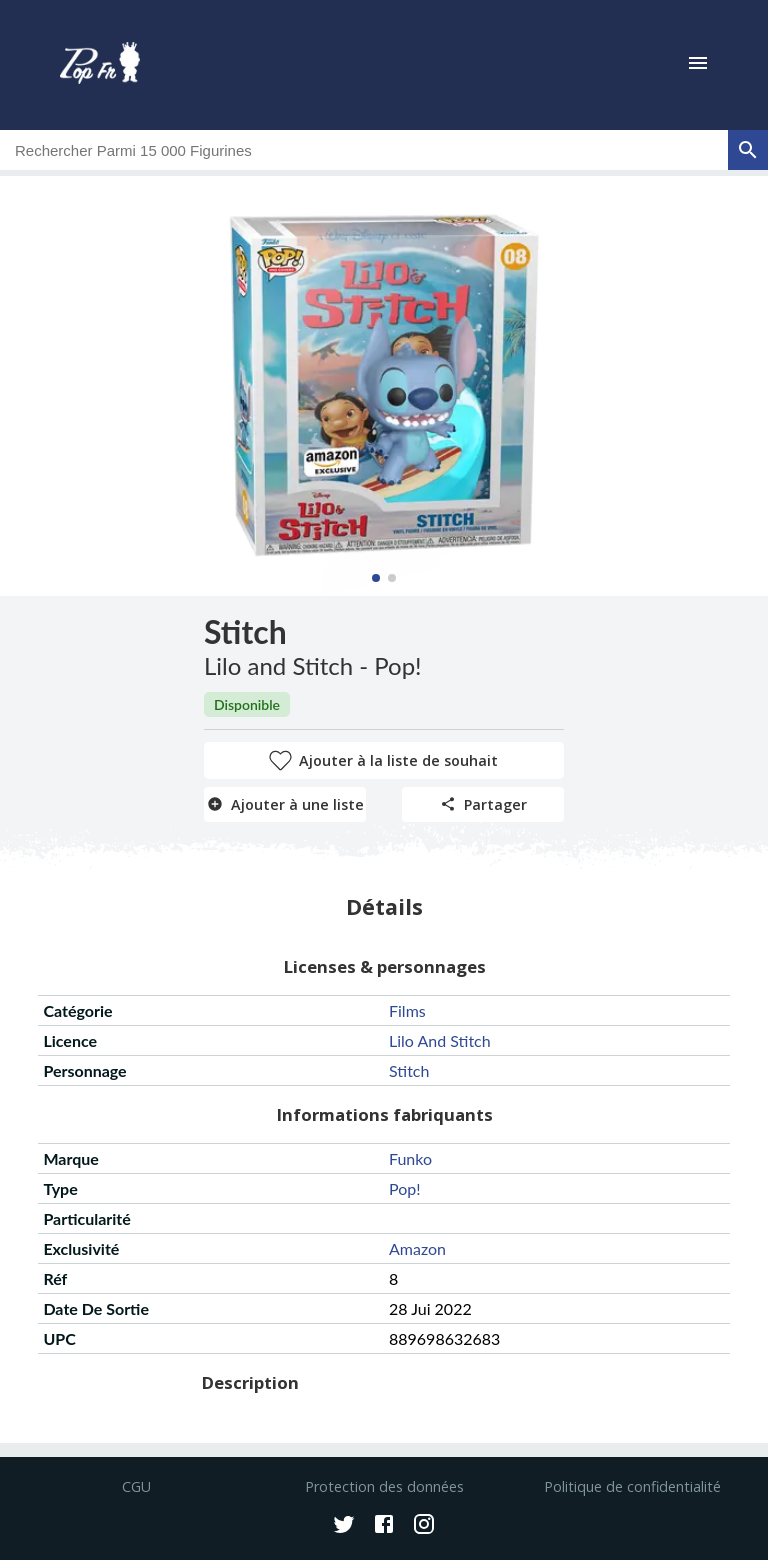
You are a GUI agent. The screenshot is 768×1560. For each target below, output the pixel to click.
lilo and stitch (440, 1040)
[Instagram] (424, 1526)
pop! (405, 1188)
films (407, 1010)
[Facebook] (384, 1526)
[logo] (100, 65)
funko (410, 1158)
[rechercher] (748, 150)
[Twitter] (344, 1526)
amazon (417, 1248)
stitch (409, 1070)
